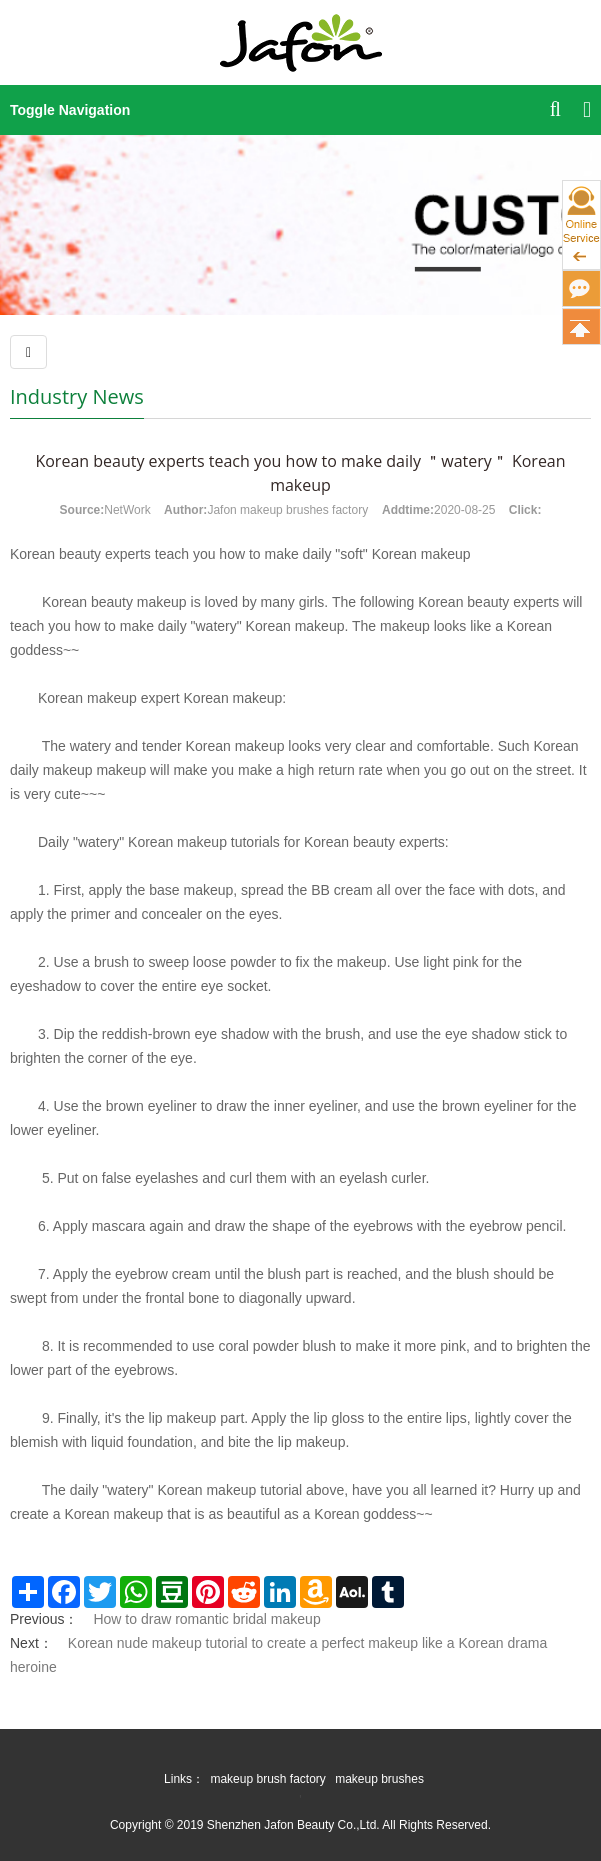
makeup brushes (379, 1779)
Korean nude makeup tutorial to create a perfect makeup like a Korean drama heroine (278, 1655)
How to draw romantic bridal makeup (206, 1619)
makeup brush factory (267, 1779)
